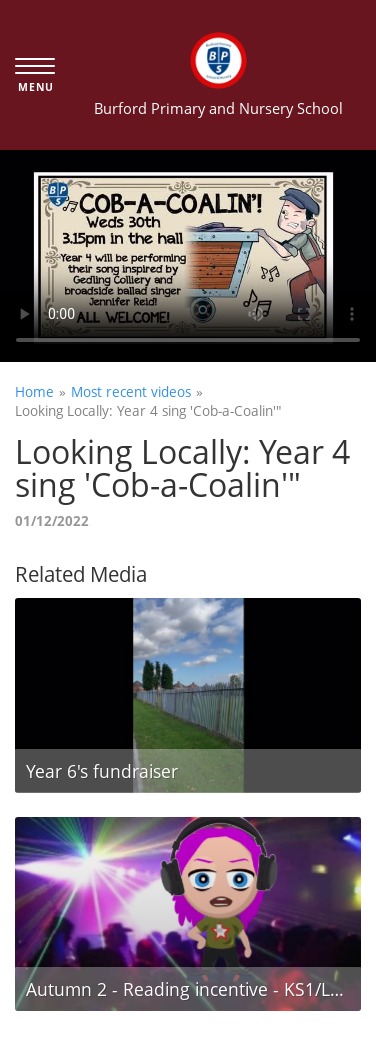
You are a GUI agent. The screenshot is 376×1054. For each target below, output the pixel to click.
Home (34, 391)
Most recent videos (131, 391)
